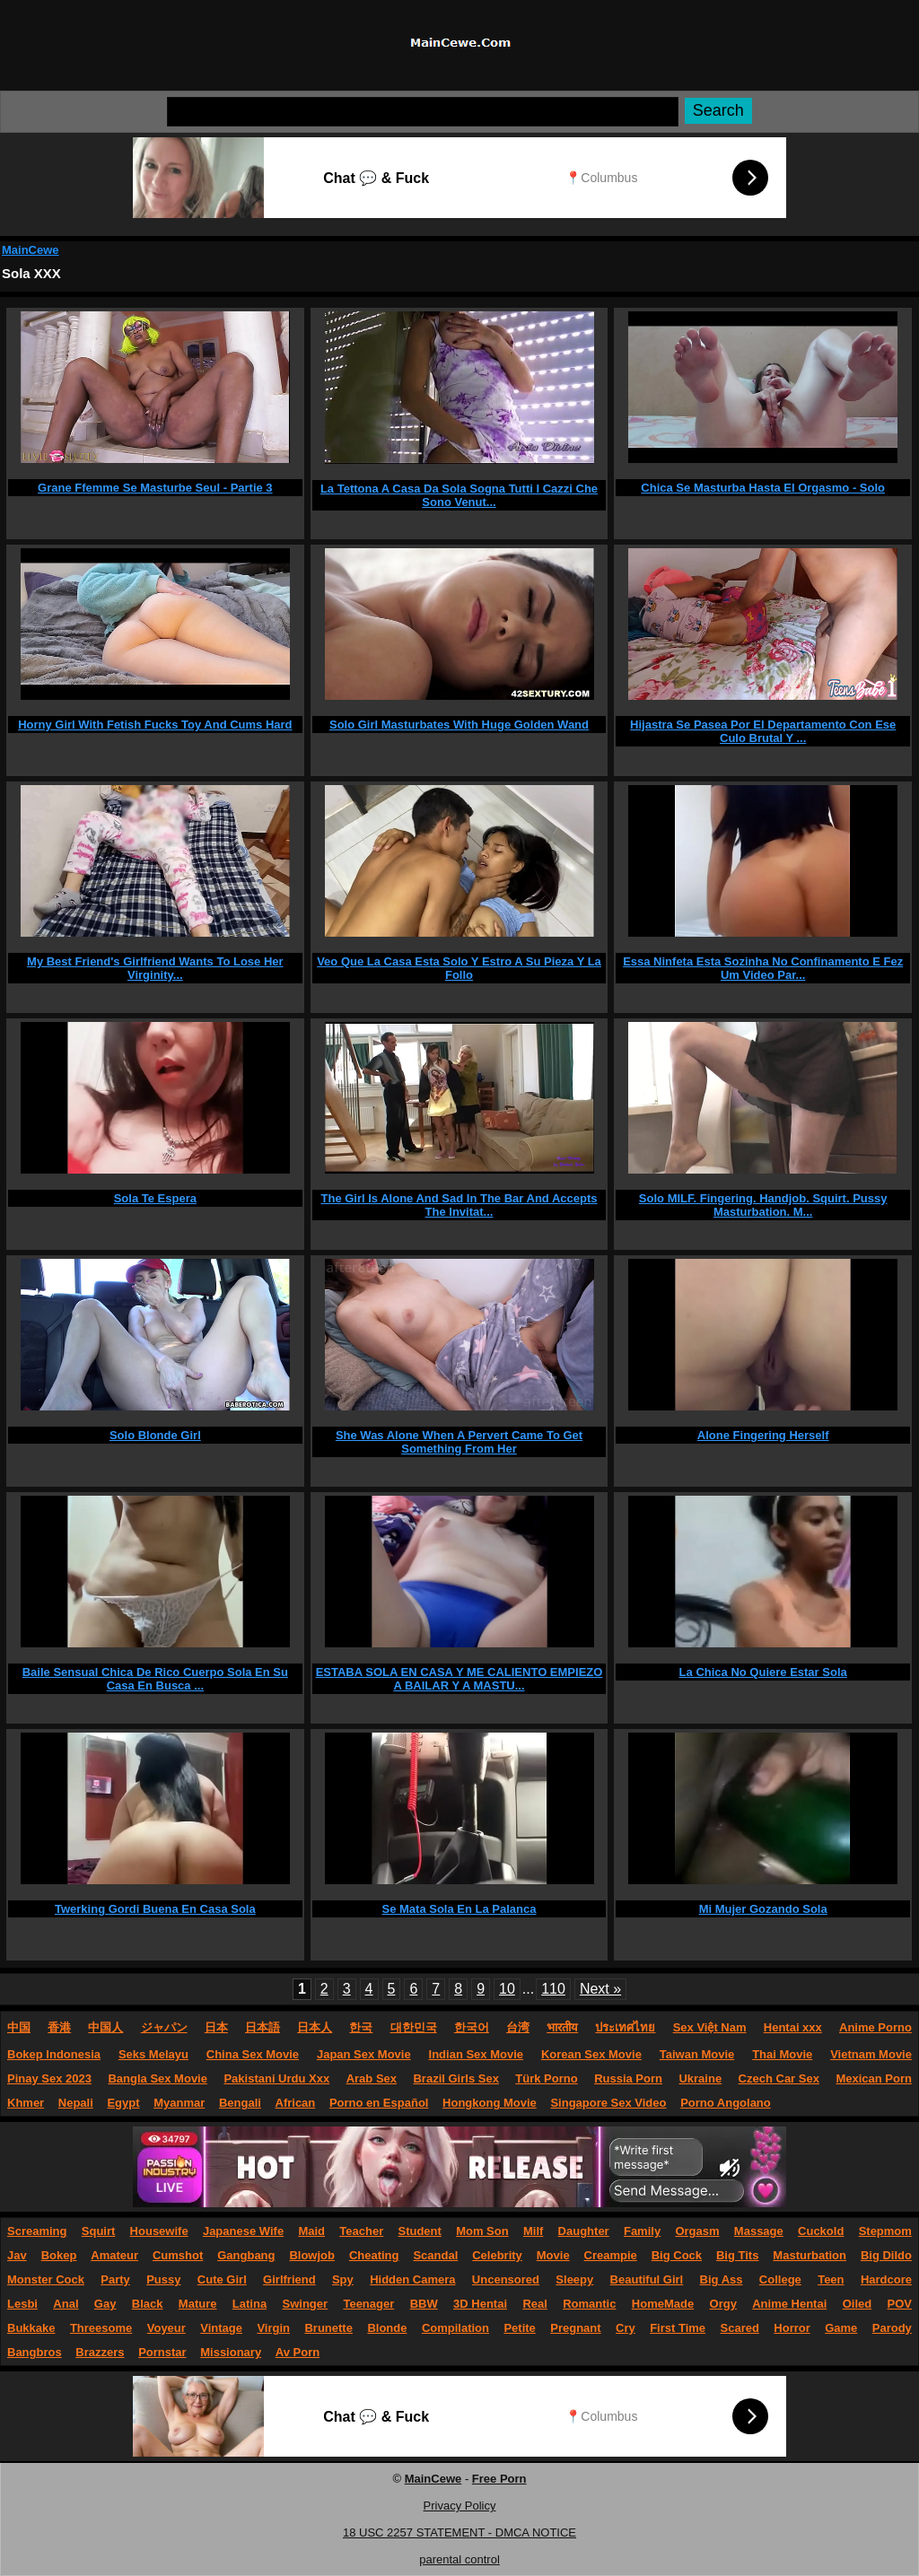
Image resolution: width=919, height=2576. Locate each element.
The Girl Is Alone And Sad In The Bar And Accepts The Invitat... (459, 1205)
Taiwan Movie (697, 2054)
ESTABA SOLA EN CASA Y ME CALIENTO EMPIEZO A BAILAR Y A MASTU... (459, 1678)
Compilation (455, 2328)
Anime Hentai (789, 2303)
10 (507, 1988)
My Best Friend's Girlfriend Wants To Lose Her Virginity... (155, 968)
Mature (198, 2303)
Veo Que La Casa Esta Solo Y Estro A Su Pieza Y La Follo (459, 968)
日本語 (262, 2027)
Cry (625, 2328)
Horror (792, 2328)
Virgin (273, 2328)
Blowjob (312, 2255)
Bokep (59, 2255)
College (780, 2279)
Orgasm (697, 2231)
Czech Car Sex (779, 2078)
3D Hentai (480, 2303)
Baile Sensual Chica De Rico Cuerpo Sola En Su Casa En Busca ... (155, 1678)
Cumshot (178, 2255)
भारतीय (562, 2027)
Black (147, 2303)
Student (419, 2231)
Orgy (723, 2303)
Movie (553, 2255)
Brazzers (99, 2352)
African (296, 2102)
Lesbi (22, 2303)
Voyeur (166, 2328)
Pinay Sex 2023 (49, 2078)
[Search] (422, 112)
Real (534, 2303)
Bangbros (34, 2352)
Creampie (610, 2255)
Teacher (361, 2231)
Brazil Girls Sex (455, 2078)
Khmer (25, 2102)
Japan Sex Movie (364, 2054)
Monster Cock (45, 2279)
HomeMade (663, 2303)
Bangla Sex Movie (157, 2078)
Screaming (36, 2231)
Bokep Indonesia (54, 2054)
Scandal (435, 2255)
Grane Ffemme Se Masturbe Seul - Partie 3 (155, 487)
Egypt (123, 2102)
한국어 (471, 2027)
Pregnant (575, 2328)
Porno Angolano (725, 2102)
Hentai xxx (793, 2027)
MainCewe (30, 250)
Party (115, 2279)
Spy (343, 2279)
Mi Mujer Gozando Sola (763, 1909)
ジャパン (164, 2027)
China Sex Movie (252, 2054)
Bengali (240, 2102)
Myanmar (179, 2102)
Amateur (114, 2255)
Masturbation (809, 2255)
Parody (892, 2328)
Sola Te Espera (155, 1198)
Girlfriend (289, 2279)
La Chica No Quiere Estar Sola (763, 1672)
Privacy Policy (460, 2505)
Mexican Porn (874, 2078)
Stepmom (885, 2231)
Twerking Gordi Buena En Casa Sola (155, 1909)
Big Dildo (886, 2255)
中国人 (105, 2027)
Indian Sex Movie (476, 2054)
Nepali (75, 2102)
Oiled (857, 2303)
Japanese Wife (243, 2231)
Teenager (368, 2303)
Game (841, 2328)
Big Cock (677, 2255)
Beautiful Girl (647, 2279)
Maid (311, 2231)
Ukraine (700, 2078)
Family (642, 2231)
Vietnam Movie (871, 2054)
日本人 (314, 2027)
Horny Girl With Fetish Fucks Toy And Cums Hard (155, 724)
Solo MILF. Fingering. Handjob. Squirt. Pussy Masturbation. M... (763, 1205)
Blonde (387, 2328)
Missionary (230, 2352)
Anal (65, 2303)
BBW (424, 2303)
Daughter (583, 2231)
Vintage (221, 2328)
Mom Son (482, 2231)
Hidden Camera (412, 2279)
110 (553, 1988)
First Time (677, 2328)
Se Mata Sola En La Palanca (459, 1909)
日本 (216, 2027)
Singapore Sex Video (608, 2102)
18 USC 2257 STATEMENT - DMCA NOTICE (459, 2532)
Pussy (163, 2279)
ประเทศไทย (625, 2027)
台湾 (518, 2027)
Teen (831, 2279)
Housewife (159, 2231)
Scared (740, 2328)
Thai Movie (782, 2054)
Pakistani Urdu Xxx (276, 2078)
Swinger (305, 2303)
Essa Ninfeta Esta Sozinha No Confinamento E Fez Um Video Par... (763, 968)
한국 (360, 2027)
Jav (17, 2255)
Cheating (374, 2255)
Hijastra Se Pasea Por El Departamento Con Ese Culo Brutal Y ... (763, 731)
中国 (19, 2027)
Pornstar (162, 2352)
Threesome (101, 2328)
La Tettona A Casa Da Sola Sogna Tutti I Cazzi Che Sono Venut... (459, 495)
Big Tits (737, 2255)
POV (900, 2303)
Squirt (99, 2231)
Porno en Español (379, 2102)
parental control (459, 2559)
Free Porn (499, 2478)
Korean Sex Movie (591, 2054)
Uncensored (505, 2279)
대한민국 (413, 2027)
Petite (519, 2328)
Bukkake (31, 2328)
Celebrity (497, 2255)
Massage (758, 2231)
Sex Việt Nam (710, 2027)
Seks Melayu (153, 2054)
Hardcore (886, 2279)
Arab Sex (371, 2078)
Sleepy (574, 2279)
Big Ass (721, 2279)
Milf (533, 2231)
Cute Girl (222, 2279)
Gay (105, 2303)
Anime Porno (875, 2027)
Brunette (328, 2328)
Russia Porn (628, 2078)
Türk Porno (546, 2078)
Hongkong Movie (489, 2102)
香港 (59, 2027)
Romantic (589, 2303)
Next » (600, 1988)
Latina (249, 2303)
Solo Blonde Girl (155, 1435)
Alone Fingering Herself (763, 1435)
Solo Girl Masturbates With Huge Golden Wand (459, 724)
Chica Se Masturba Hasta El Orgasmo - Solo (763, 487)
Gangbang (246, 2255)
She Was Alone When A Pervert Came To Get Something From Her (459, 1441)
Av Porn (297, 2352)
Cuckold (821, 2231)
